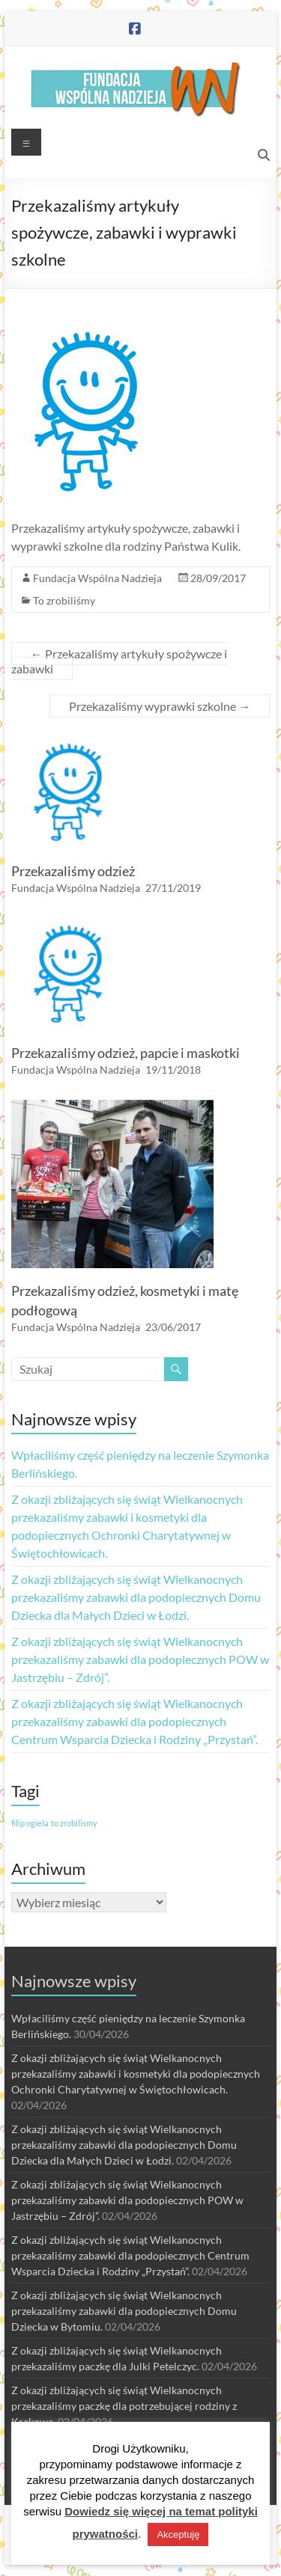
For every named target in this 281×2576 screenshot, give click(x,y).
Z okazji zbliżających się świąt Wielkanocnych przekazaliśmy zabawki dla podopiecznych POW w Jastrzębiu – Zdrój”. (140, 1659)
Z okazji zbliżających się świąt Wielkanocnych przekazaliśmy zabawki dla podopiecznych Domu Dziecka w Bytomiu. (124, 2311)
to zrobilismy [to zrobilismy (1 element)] (74, 1823)
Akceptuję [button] (178, 2534)
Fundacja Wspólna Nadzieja (97, 578)
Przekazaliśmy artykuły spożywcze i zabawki (119, 661)
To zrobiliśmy (64, 600)
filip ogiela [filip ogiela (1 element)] (30, 1823)
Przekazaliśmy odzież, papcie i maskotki (125, 1052)
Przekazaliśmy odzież (73, 871)
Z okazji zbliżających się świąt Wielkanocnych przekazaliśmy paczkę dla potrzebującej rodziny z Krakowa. (124, 2406)
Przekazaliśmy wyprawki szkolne (159, 706)
